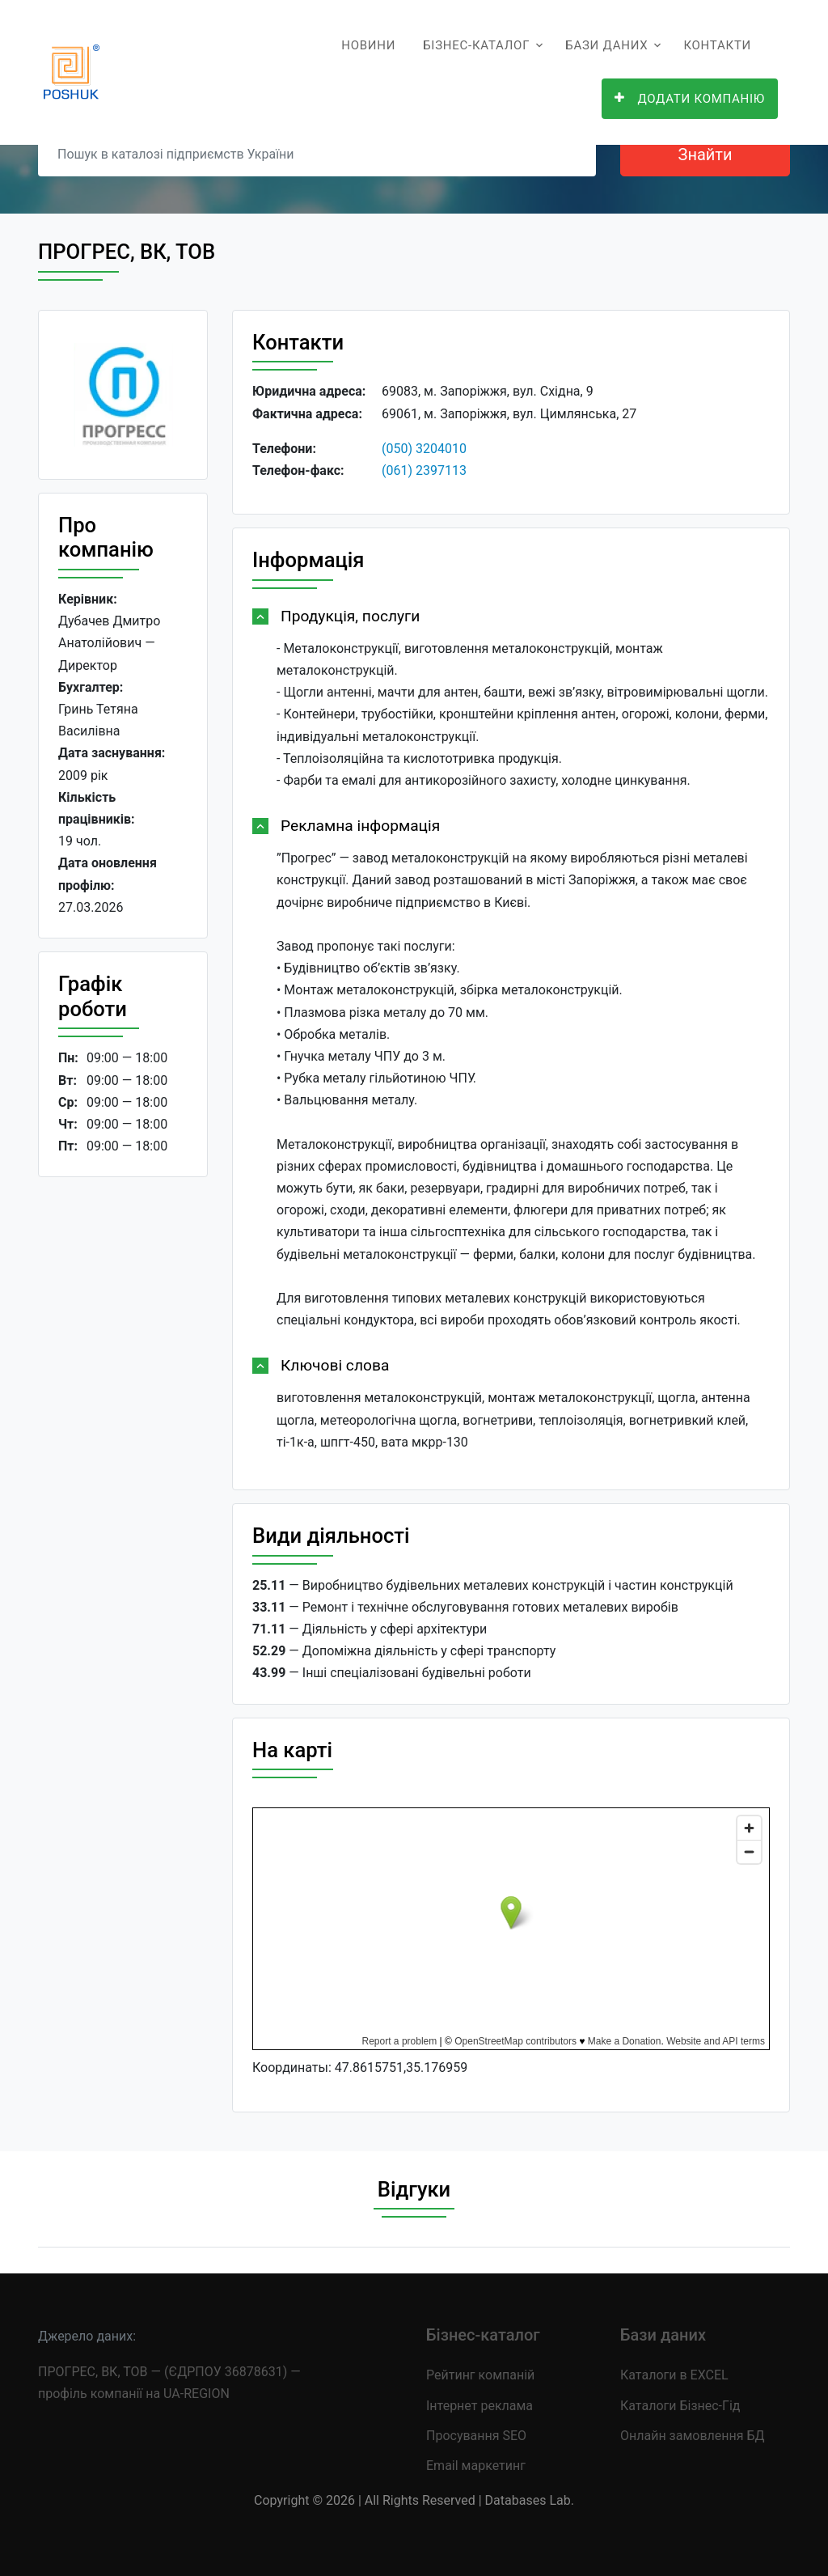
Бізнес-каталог (476, 45)
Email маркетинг (476, 2465)
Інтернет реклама (479, 2405)
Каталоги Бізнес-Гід (680, 2405)
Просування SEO (476, 2435)
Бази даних (606, 45)
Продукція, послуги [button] (350, 616)
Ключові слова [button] (335, 1365)
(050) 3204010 (424, 448)
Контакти (717, 45)
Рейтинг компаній (480, 2375)
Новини (368, 45)
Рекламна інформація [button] (360, 825)
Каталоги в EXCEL (674, 2375)
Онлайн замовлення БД (692, 2435)
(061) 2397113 (424, 470)
